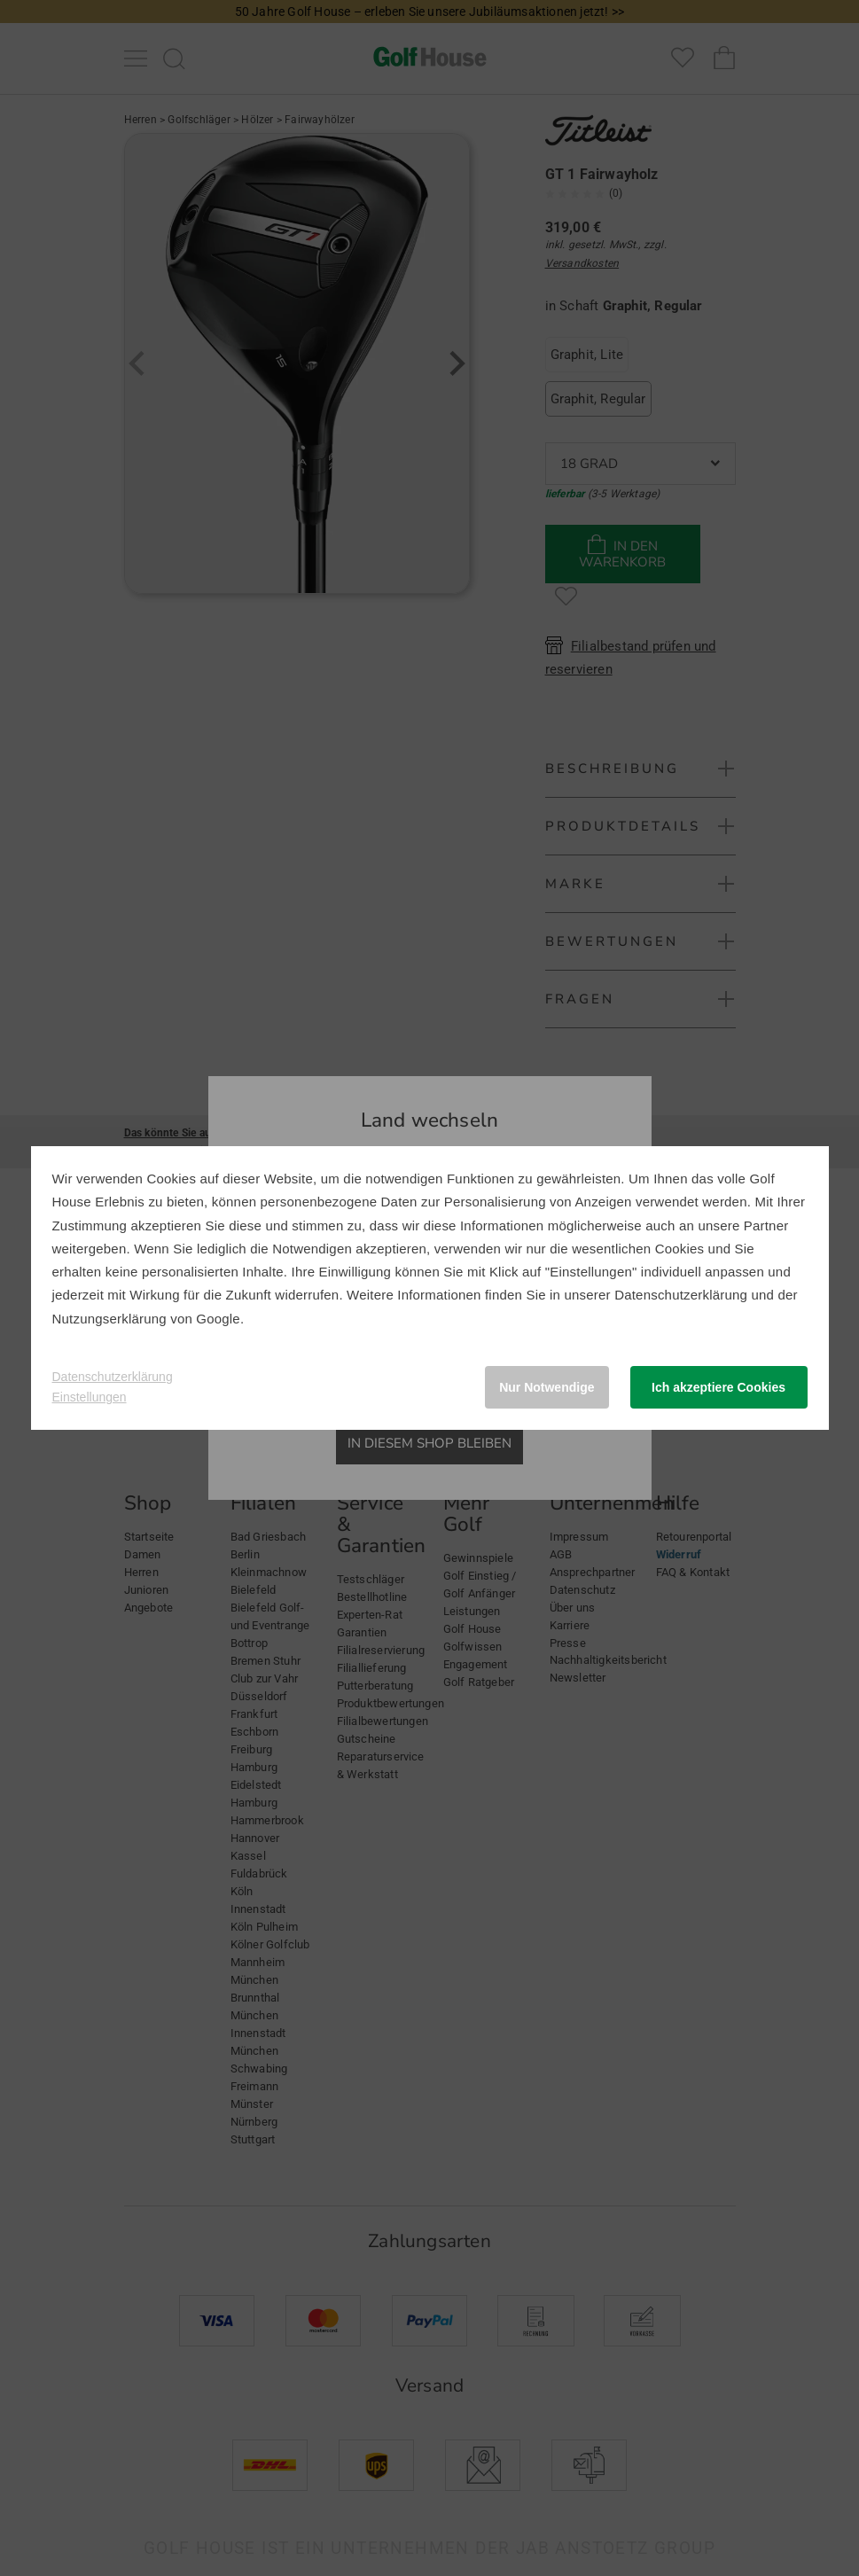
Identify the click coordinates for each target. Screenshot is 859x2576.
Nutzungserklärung (109, 1318)
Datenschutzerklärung (680, 1294)
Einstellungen (89, 1397)
